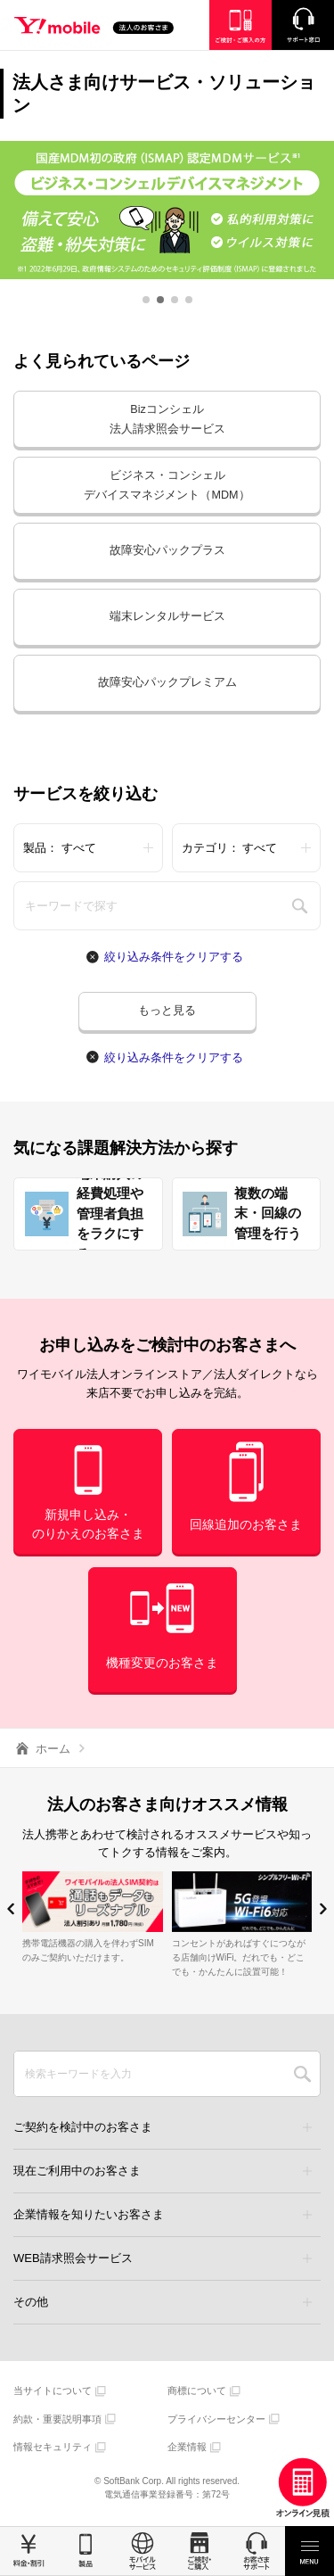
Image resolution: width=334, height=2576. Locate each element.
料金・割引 (28, 2551)
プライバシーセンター (216, 2420)
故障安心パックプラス (167, 550)
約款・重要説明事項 (57, 2420)
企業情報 (187, 2447)
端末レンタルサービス (167, 616)
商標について (196, 2391)
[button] (146, 299)
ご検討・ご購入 (199, 2551)
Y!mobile (102, 27)
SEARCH (302, 2075)
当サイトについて (52, 2391)
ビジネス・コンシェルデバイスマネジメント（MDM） (167, 485)
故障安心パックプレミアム (167, 682)
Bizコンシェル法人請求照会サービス (167, 419)
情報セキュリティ (52, 2447)
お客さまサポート (256, 2551)
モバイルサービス (142, 2551)
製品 (85, 2551)
